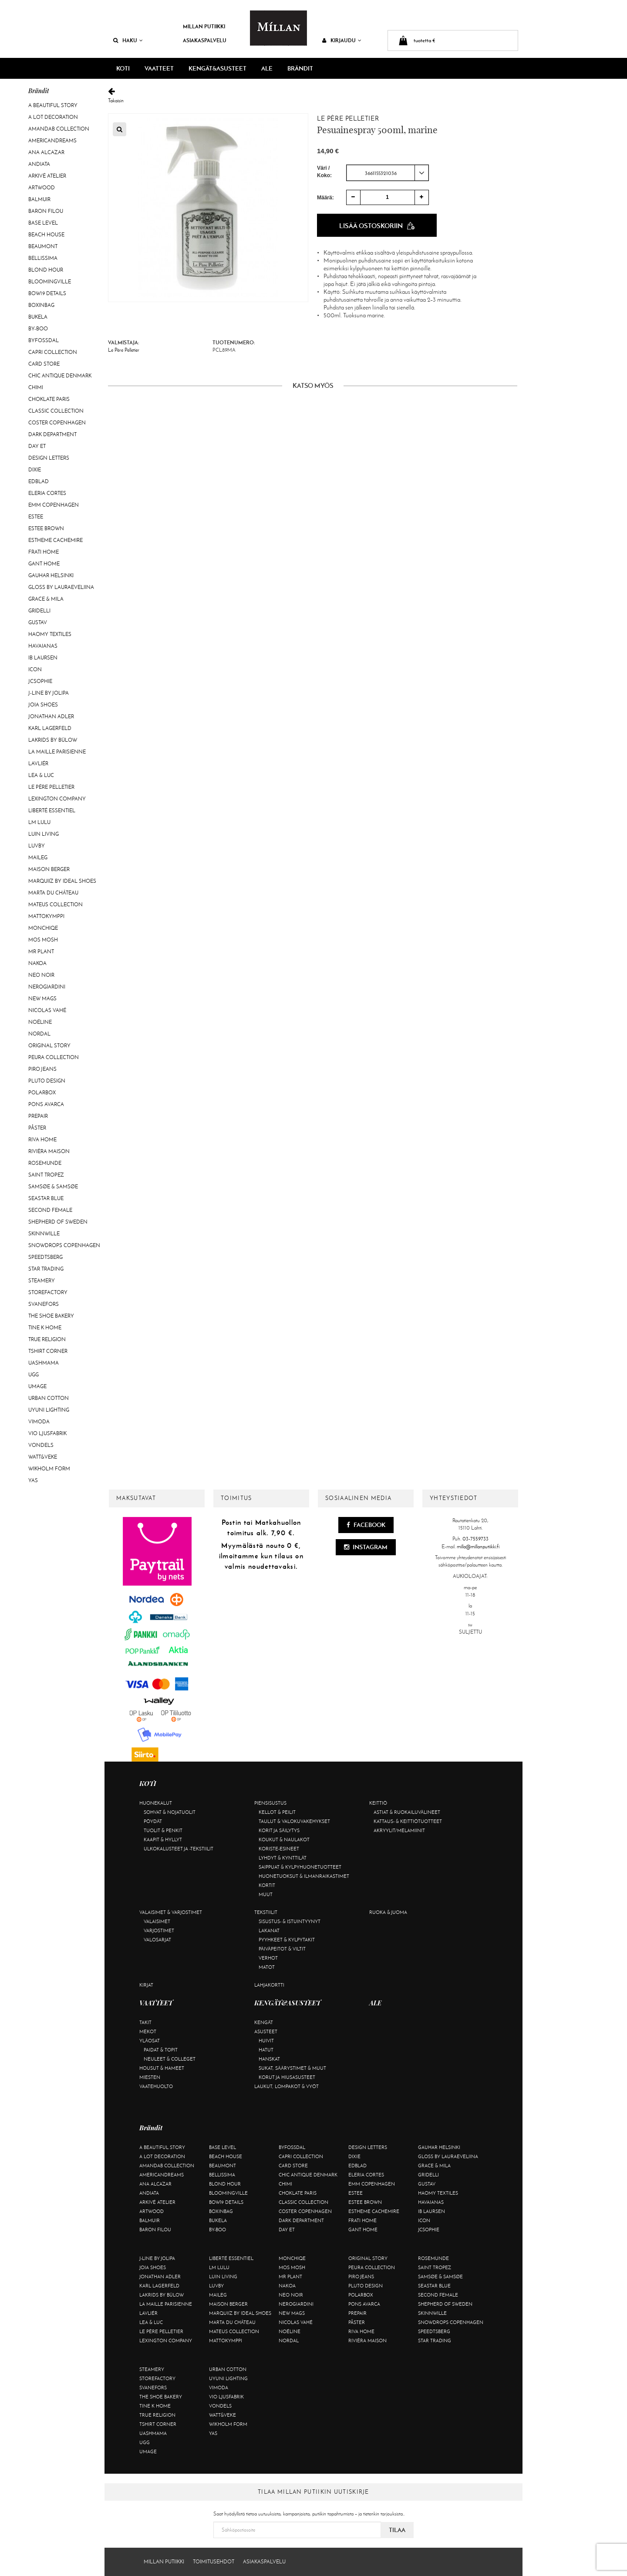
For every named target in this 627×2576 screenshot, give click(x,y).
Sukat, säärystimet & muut (292, 2068)
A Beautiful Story (53, 105)
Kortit (267, 1885)
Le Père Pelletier (51, 787)
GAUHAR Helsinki (51, 575)
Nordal (39, 1034)
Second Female (50, 1210)
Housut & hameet (161, 2068)
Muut (266, 1894)
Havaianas (42, 646)
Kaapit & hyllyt (163, 1839)
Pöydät (153, 1821)
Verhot (268, 1958)
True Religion (47, 1339)
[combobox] (387, 172)
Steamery (41, 1281)
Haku (128, 40)
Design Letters (48, 458)
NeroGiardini (46, 987)
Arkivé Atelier (47, 176)
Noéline (40, 1022)
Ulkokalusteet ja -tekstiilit (178, 1849)
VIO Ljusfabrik (47, 1433)
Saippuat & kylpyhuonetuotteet (300, 1867)
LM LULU (39, 822)
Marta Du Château (53, 893)
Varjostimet (159, 1930)
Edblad (38, 481)
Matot (267, 1967)
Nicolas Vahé (47, 1010)
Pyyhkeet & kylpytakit (287, 1940)
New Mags (42, 998)
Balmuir (39, 199)
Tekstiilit (265, 1912)
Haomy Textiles (49, 634)
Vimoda (39, 1422)
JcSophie (40, 681)
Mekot (147, 2031)
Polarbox (42, 1093)
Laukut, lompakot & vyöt (286, 2086)
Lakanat (269, 1930)
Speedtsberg (45, 1257)
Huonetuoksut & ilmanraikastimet (304, 1876)
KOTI (123, 68)
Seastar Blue (46, 1198)
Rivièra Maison (49, 1151)
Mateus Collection (55, 904)
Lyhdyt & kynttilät (283, 1858)
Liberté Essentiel (51, 810)
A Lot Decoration (53, 117)
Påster (37, 1128)
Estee (35, 517)
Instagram (366, 1547)
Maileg (37, 857)
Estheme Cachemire (55, 540)
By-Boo (38, 329)
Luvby (36, 846)
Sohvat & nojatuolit (170, 1812)
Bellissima (42, 258)
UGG (33, 1375)
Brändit (300, 68)
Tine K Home (44, 1328)
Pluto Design (46, 1081)
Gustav (37, 622)
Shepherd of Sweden (58, 1222)
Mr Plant (41, 951)
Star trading (46, 1269)
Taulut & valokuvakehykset (294, 1821)
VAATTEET (159, 68)
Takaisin (312, 95)
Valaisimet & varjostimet (170, 1912)
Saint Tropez (46, 1175)
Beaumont (42, 246)
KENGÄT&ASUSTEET (217, 68)
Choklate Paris (49, 399)
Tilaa (397, 2530)
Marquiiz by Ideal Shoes (62, 881)
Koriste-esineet (279, 1849)
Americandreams (52, 141)
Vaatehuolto (156, 2086)
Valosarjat (157, 1940)
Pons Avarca (46, 1104)
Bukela (37, 317)
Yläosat (149, 2041)
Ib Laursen (42, 658)
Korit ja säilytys (279, 1830)
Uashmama (43, 1363)
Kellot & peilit (277, 1812)
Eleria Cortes (47, 493)
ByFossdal (43, 340)
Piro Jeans (42, 1069)
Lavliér (38, 763)
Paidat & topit (161, 2050)
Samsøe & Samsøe (53, 1187)
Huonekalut (155, 1803)
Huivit (266, 2041)
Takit (145, 2022)
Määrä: (325, 197)
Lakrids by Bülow (52, 740)
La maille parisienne (57, 752)
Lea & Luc (41, 775)
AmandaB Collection (58, 129)
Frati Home (43, 552)
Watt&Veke (42, 1457)
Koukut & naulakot (284, 1839)
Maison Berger (49, 869)
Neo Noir (41, 975)
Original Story (49, 1046)
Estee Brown (46, 528)
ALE (267, 68)
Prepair (38, 1116)
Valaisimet (157, 1921)
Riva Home (42, 1140)
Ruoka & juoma (388, 1912)
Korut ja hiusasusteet (287, 2077)
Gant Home (44, 564)
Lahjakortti (269, 1985)
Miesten (149, 2077)
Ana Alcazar (46, 152)
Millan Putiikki (204, 26)
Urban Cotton (48, 1398)
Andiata (39, 164)
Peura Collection (53, 1057)
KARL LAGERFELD (49, 728)
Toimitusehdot (213, 2562)
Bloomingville (49, 282)
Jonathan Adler (51, 716)
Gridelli (39, 611)
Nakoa (37, 963)
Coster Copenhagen (57, 423)
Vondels (41, 1445)
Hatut (266, 2050)
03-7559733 (475, 1539)
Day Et (37, 446)
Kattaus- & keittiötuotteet (408, 1821)
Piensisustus (270, 1803)
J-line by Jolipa (48, 693)
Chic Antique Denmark (59, 376)
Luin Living (43, 834)
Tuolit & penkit (163, 1830)
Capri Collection (52, 352)
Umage (37, 1386)
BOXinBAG (41, 305)
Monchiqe (43, 928)
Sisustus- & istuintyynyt (289, 1921)
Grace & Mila (46, 599)
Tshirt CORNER (47, 1351)
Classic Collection (56, 411)
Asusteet (265, 2031)
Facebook (366, 1525)
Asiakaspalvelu (204, 40)
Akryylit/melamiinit (399, 1830)
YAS (33, 1480)
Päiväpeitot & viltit (282, 1949)
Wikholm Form (49, 1469)
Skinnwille (44, 1234)
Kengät (263, 2022)
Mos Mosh (43, 940)
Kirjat (146, 1985)
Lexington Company (57, 799)
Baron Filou (45, 211)
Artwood (41, 188)
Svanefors (43, 1304)
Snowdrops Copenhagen (64, 1245)
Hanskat (269, 2059)
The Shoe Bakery (51, 1316)
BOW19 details (47, 293)
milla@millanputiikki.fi (478, 1547)
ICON (35, 669)
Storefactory (47, 1292)
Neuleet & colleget (170, 2059)
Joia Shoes (43, 705)
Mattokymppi (46, 916)
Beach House (46, 235)
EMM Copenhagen (53, 505)
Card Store (44, 364)
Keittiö (378, 1803)
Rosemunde (44, 1163)
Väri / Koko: (324, 171)
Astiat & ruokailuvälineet (407, 1812)
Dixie (34, 470)
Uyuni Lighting (48, 1410)
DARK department (52, 434)
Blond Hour (45, 270)
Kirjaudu (341, 40)
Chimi (35, 387)
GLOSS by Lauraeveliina (61, 587)
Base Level (43, 223)
